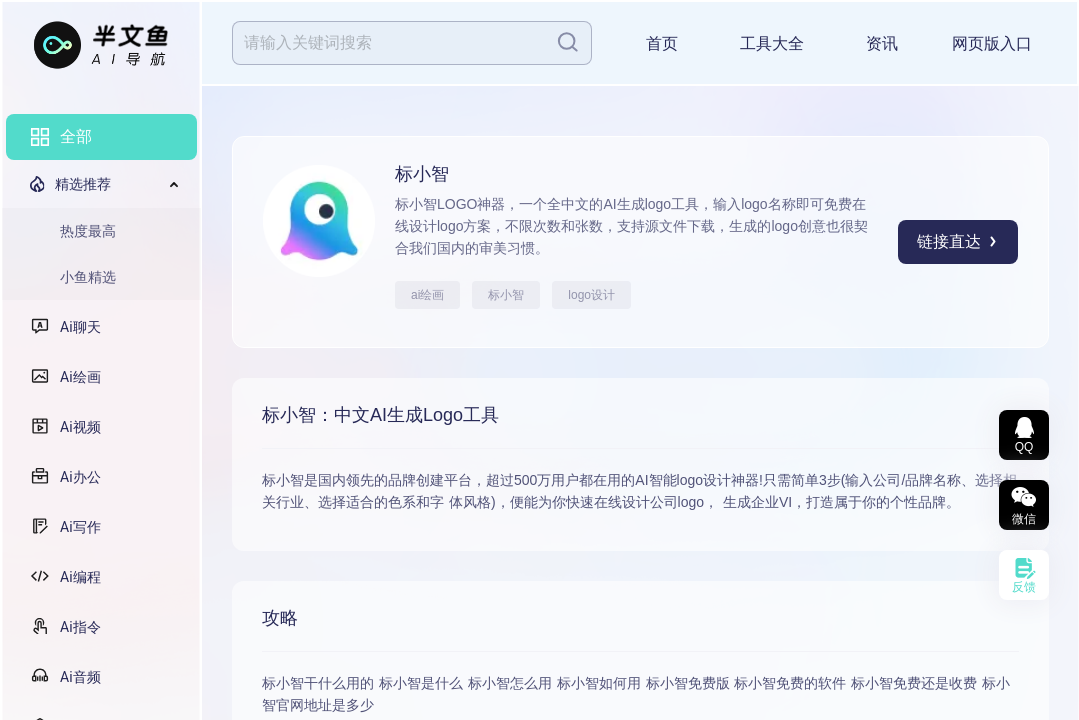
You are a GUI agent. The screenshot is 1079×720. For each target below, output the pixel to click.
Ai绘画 (80, 377)
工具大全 (772, 43)
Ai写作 (80, 527)
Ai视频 (80, 427)
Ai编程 (80, 577)
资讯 (882, 43)
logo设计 (591, 295)
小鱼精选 (88, 277)
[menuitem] (101, 137)
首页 (662, 43)
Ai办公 (80, 477)
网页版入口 (992, 43)
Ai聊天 (80, 327)
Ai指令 (80, 627)
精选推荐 (83, 184)
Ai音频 (80, 677)
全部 (76, 136)
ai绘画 (427, 295)
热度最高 (88, 231)
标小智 (506, 295)
